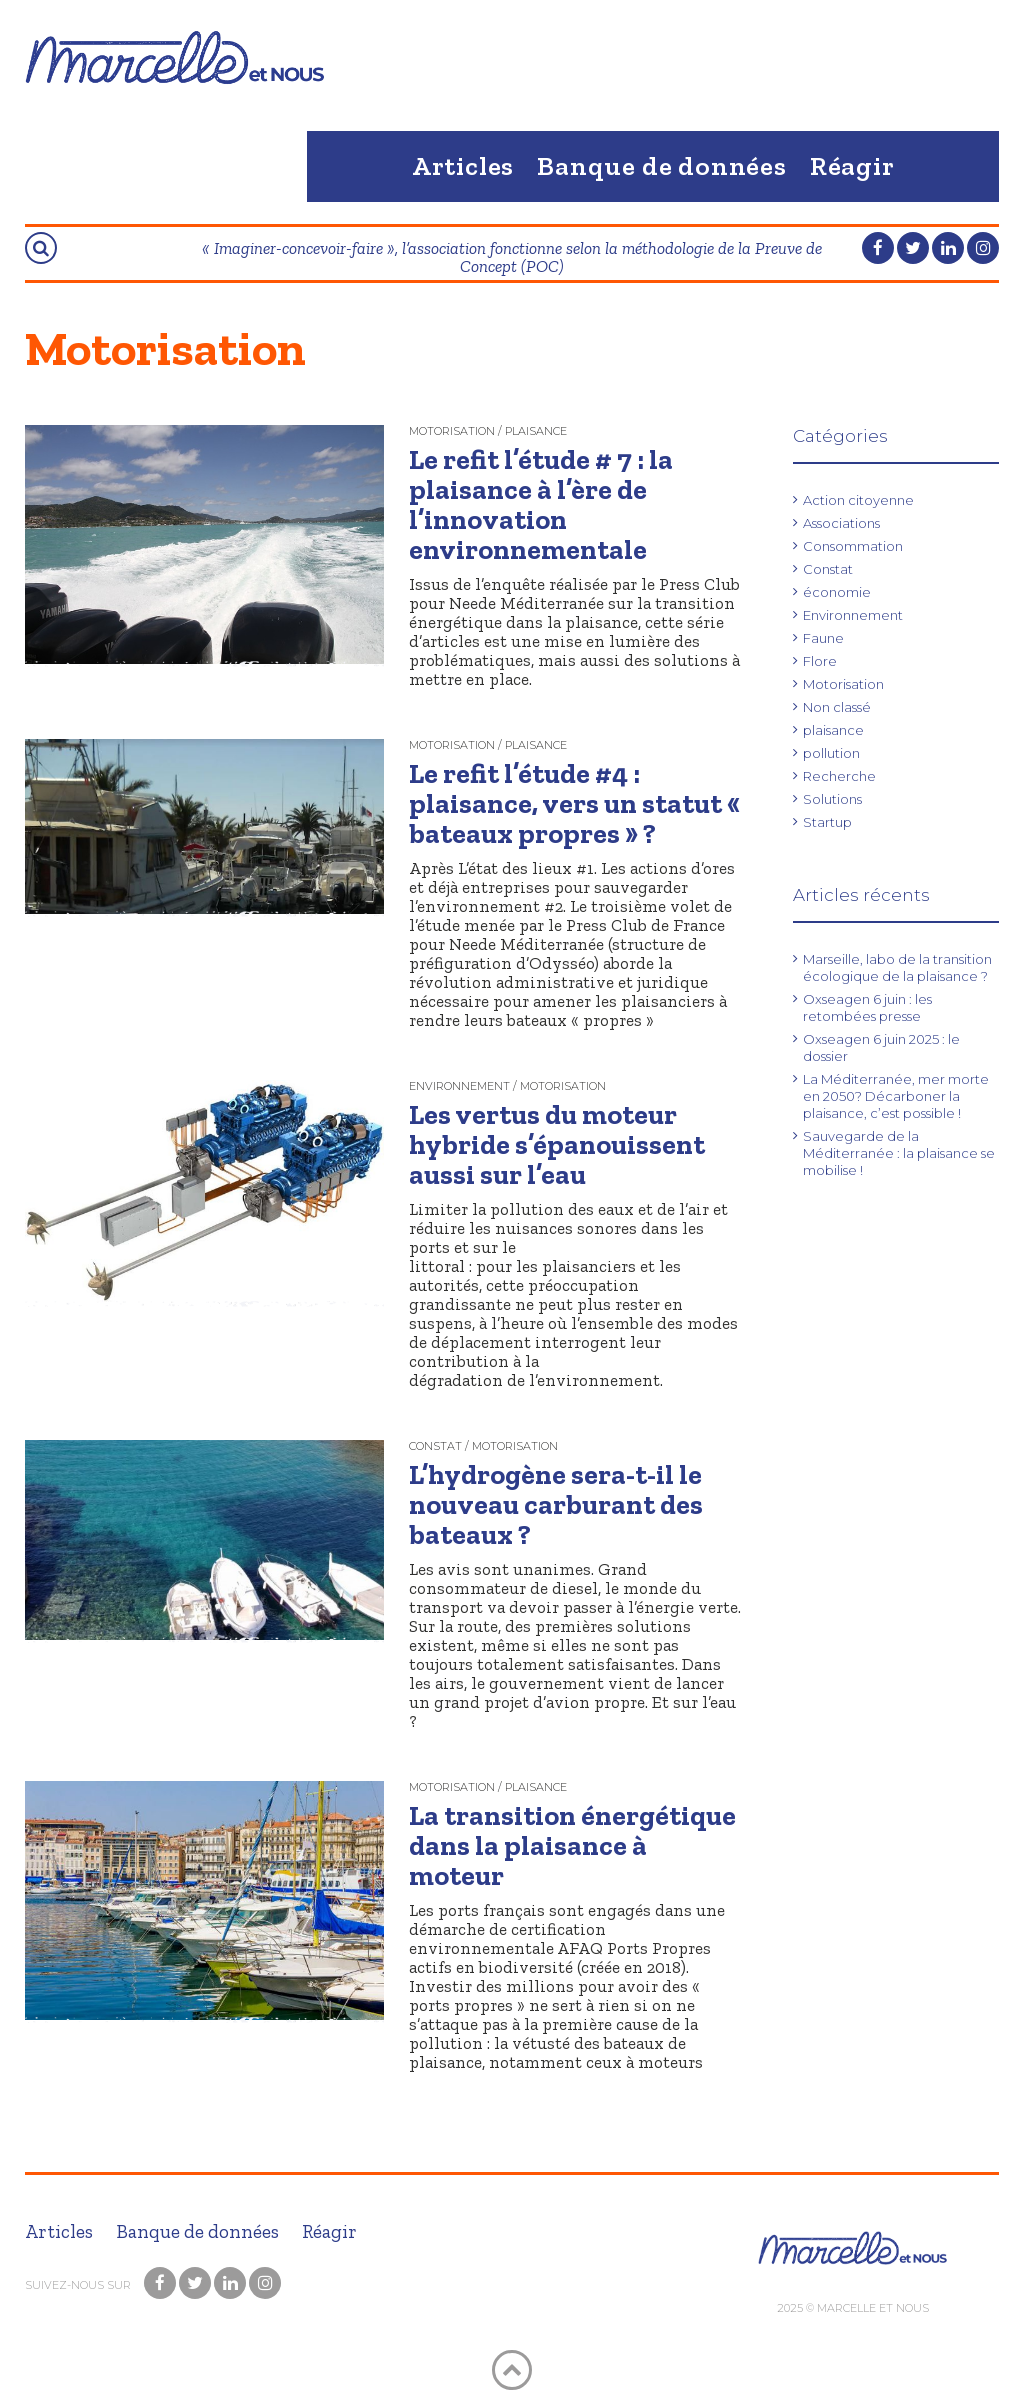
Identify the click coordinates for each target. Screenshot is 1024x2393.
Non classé (837, 707)
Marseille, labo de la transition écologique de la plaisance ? (897, 967)
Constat (828, 569)
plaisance (833, 730)
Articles (463, 166)
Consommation (853, 546)
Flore (820, 661)
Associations (841, 523)
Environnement (853, 615)
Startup (827, 822)
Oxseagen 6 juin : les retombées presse (867, 1007)
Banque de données (662, 166)
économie (837, 592)
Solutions (832, 799)
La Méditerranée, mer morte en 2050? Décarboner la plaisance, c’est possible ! (896, 1096)
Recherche (839, 776)
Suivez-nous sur (79, 2285)
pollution (831, 753)
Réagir (852, 166)
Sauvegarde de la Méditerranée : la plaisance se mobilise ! (899, 1153)
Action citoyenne (858, 500)
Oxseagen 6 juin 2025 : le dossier (881, 1047)
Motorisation (843, 684)
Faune (823, 638)
